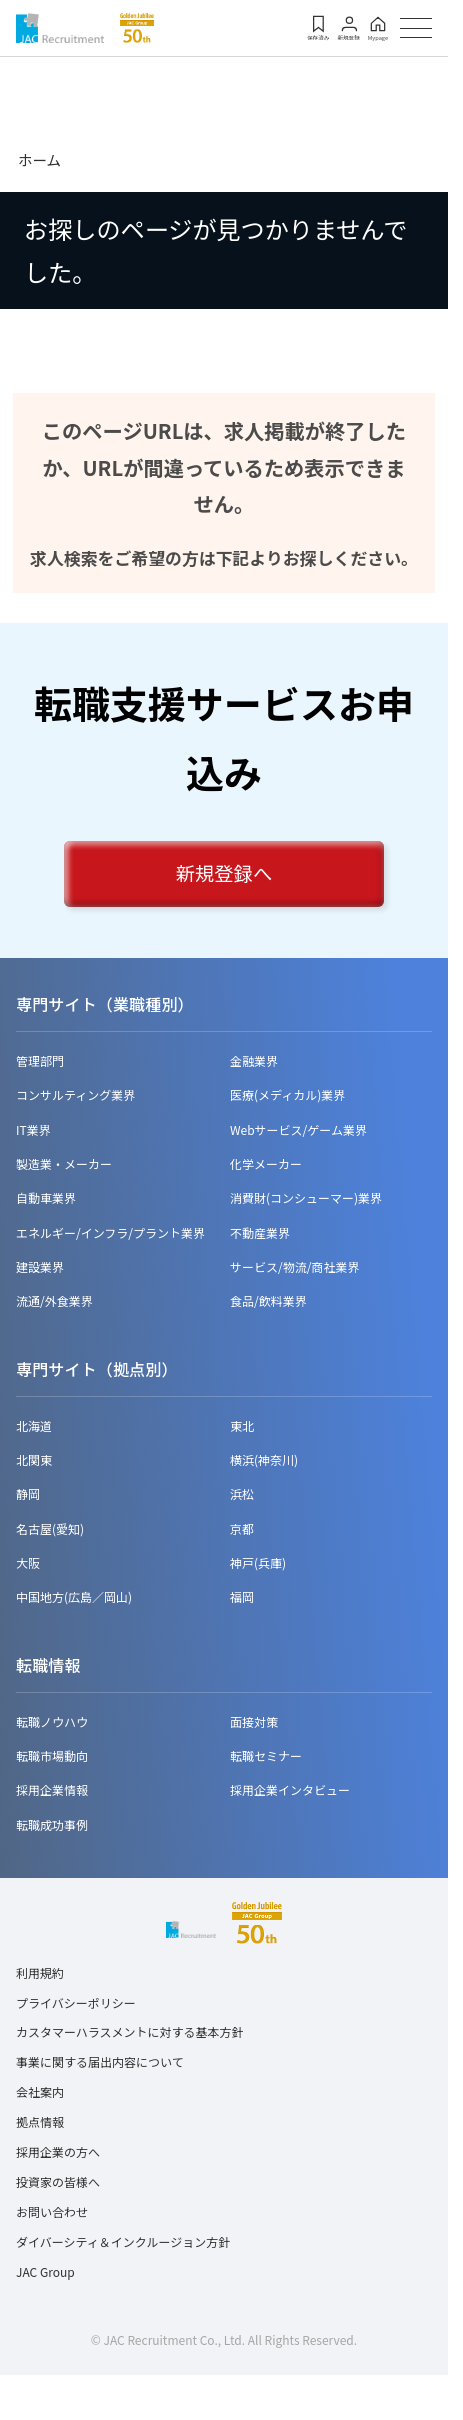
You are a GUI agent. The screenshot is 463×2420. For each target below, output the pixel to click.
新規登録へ (224, 873)
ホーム (39, 159)
